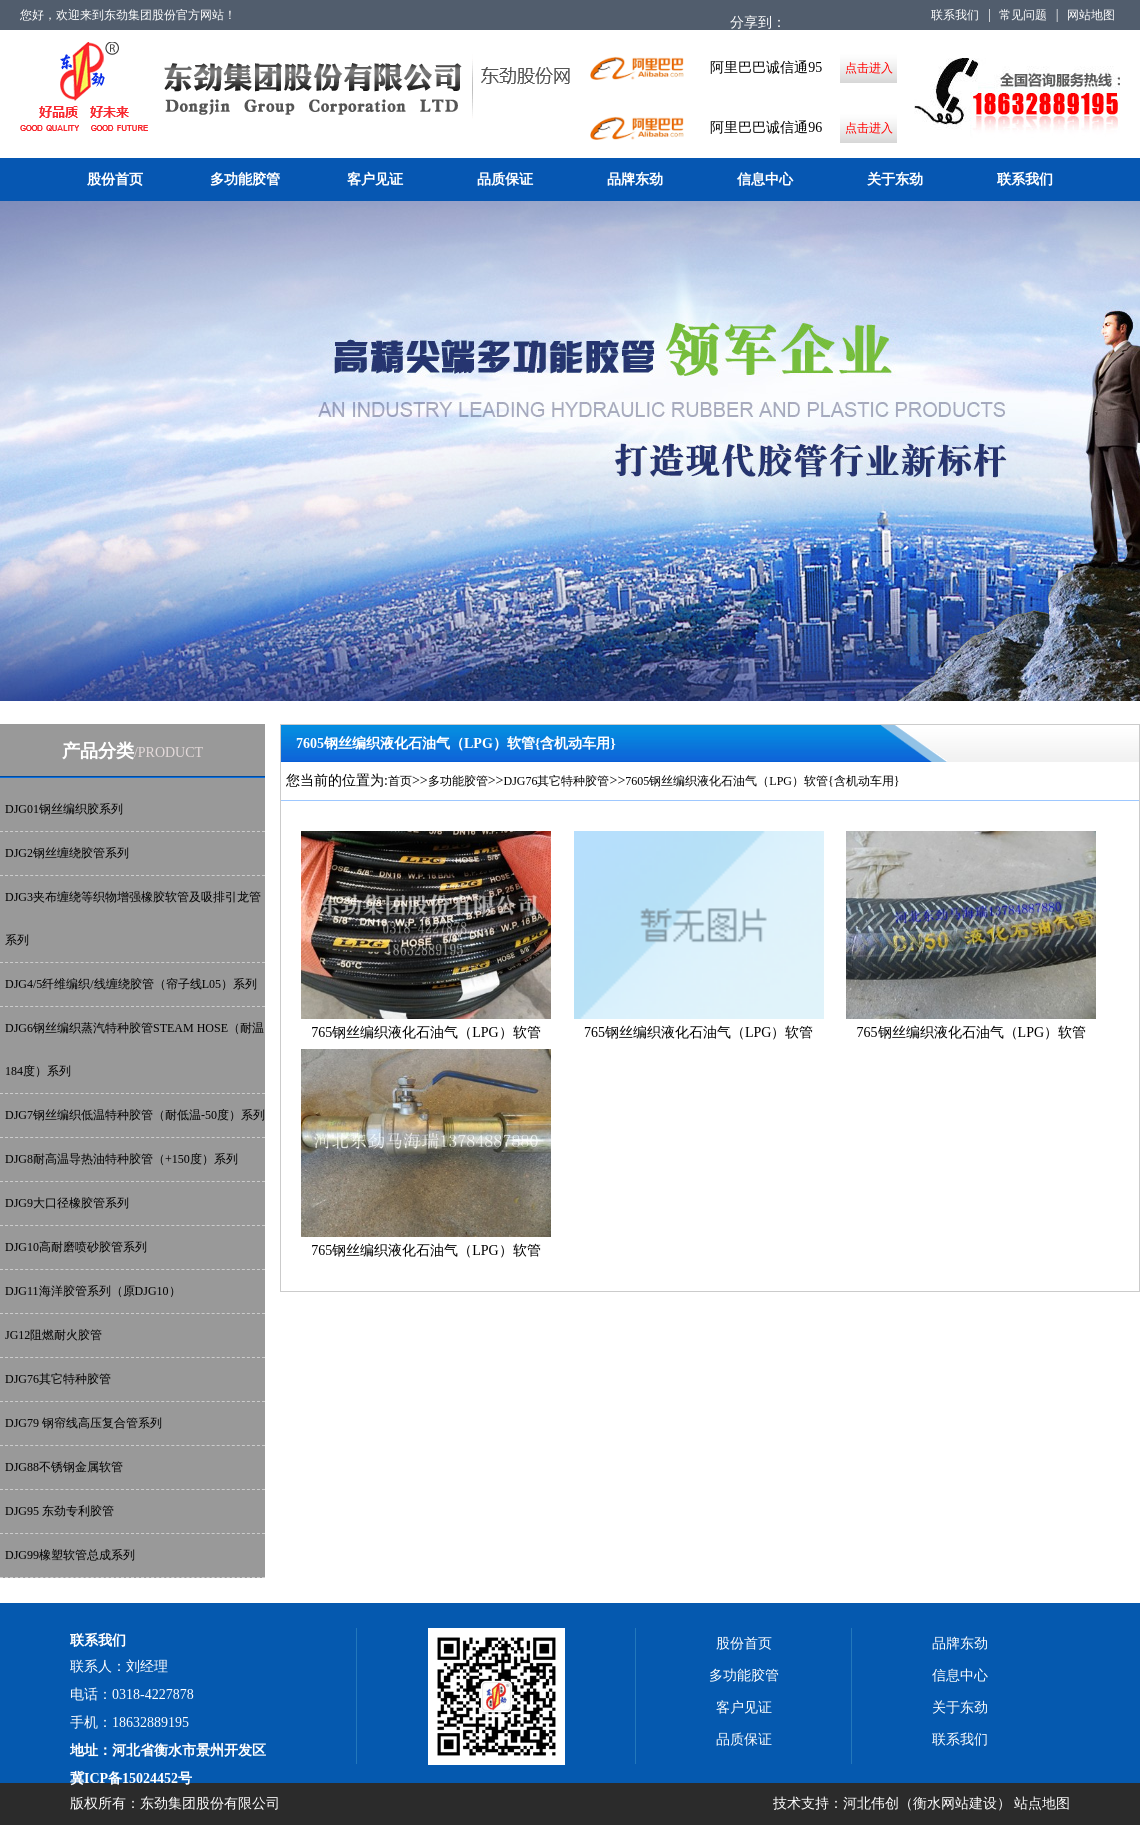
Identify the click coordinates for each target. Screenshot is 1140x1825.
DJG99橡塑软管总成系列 (70, 1555)
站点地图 (1042, 1803)
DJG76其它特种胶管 (58, 1379)
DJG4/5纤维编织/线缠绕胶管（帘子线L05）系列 (131, 984)
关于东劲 (895, 179)
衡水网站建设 (955, 1803)
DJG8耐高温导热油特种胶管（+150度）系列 (121, 1159)
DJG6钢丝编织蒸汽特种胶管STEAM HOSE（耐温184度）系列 (134, 1049)
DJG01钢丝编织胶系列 (64, 809)
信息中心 (765, 179)
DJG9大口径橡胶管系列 (67, 1203)
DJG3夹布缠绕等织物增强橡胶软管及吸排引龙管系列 (133, 918)
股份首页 (115, 179)
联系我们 (955, 15)
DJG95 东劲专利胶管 (59, 1511)
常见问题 (1023, 15)
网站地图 (1091, 15)
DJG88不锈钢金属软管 (64, 1467)
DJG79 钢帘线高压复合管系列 (83, 1423)
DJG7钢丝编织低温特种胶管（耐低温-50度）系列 (135, 1115)
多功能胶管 (245, 179)
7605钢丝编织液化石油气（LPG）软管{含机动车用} (762, 781)
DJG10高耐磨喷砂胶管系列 (76, 1247)
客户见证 (375, 179)
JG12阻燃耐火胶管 (53, 1335)
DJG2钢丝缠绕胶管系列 (67, 853)
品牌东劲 (635, 179)
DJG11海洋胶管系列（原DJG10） (93, 1291)
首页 (400, 781)
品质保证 (505, 179)
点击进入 (869, 68)
